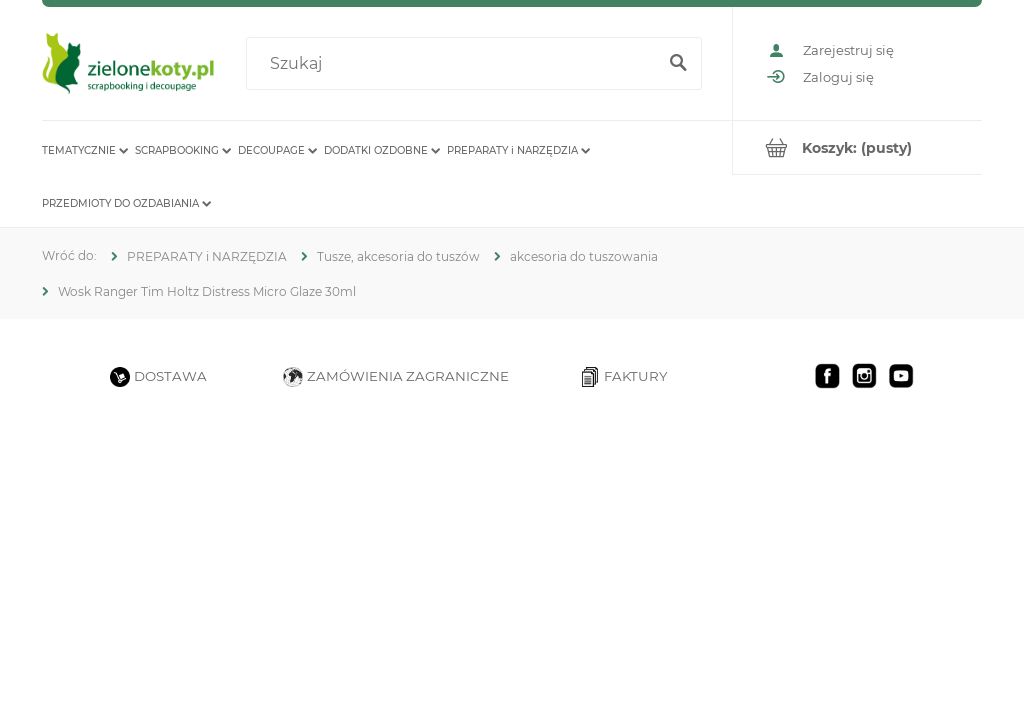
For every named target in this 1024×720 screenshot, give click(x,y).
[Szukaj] (678, 64)
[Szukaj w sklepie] (455, 64)
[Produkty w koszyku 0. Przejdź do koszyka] (857, 147)
